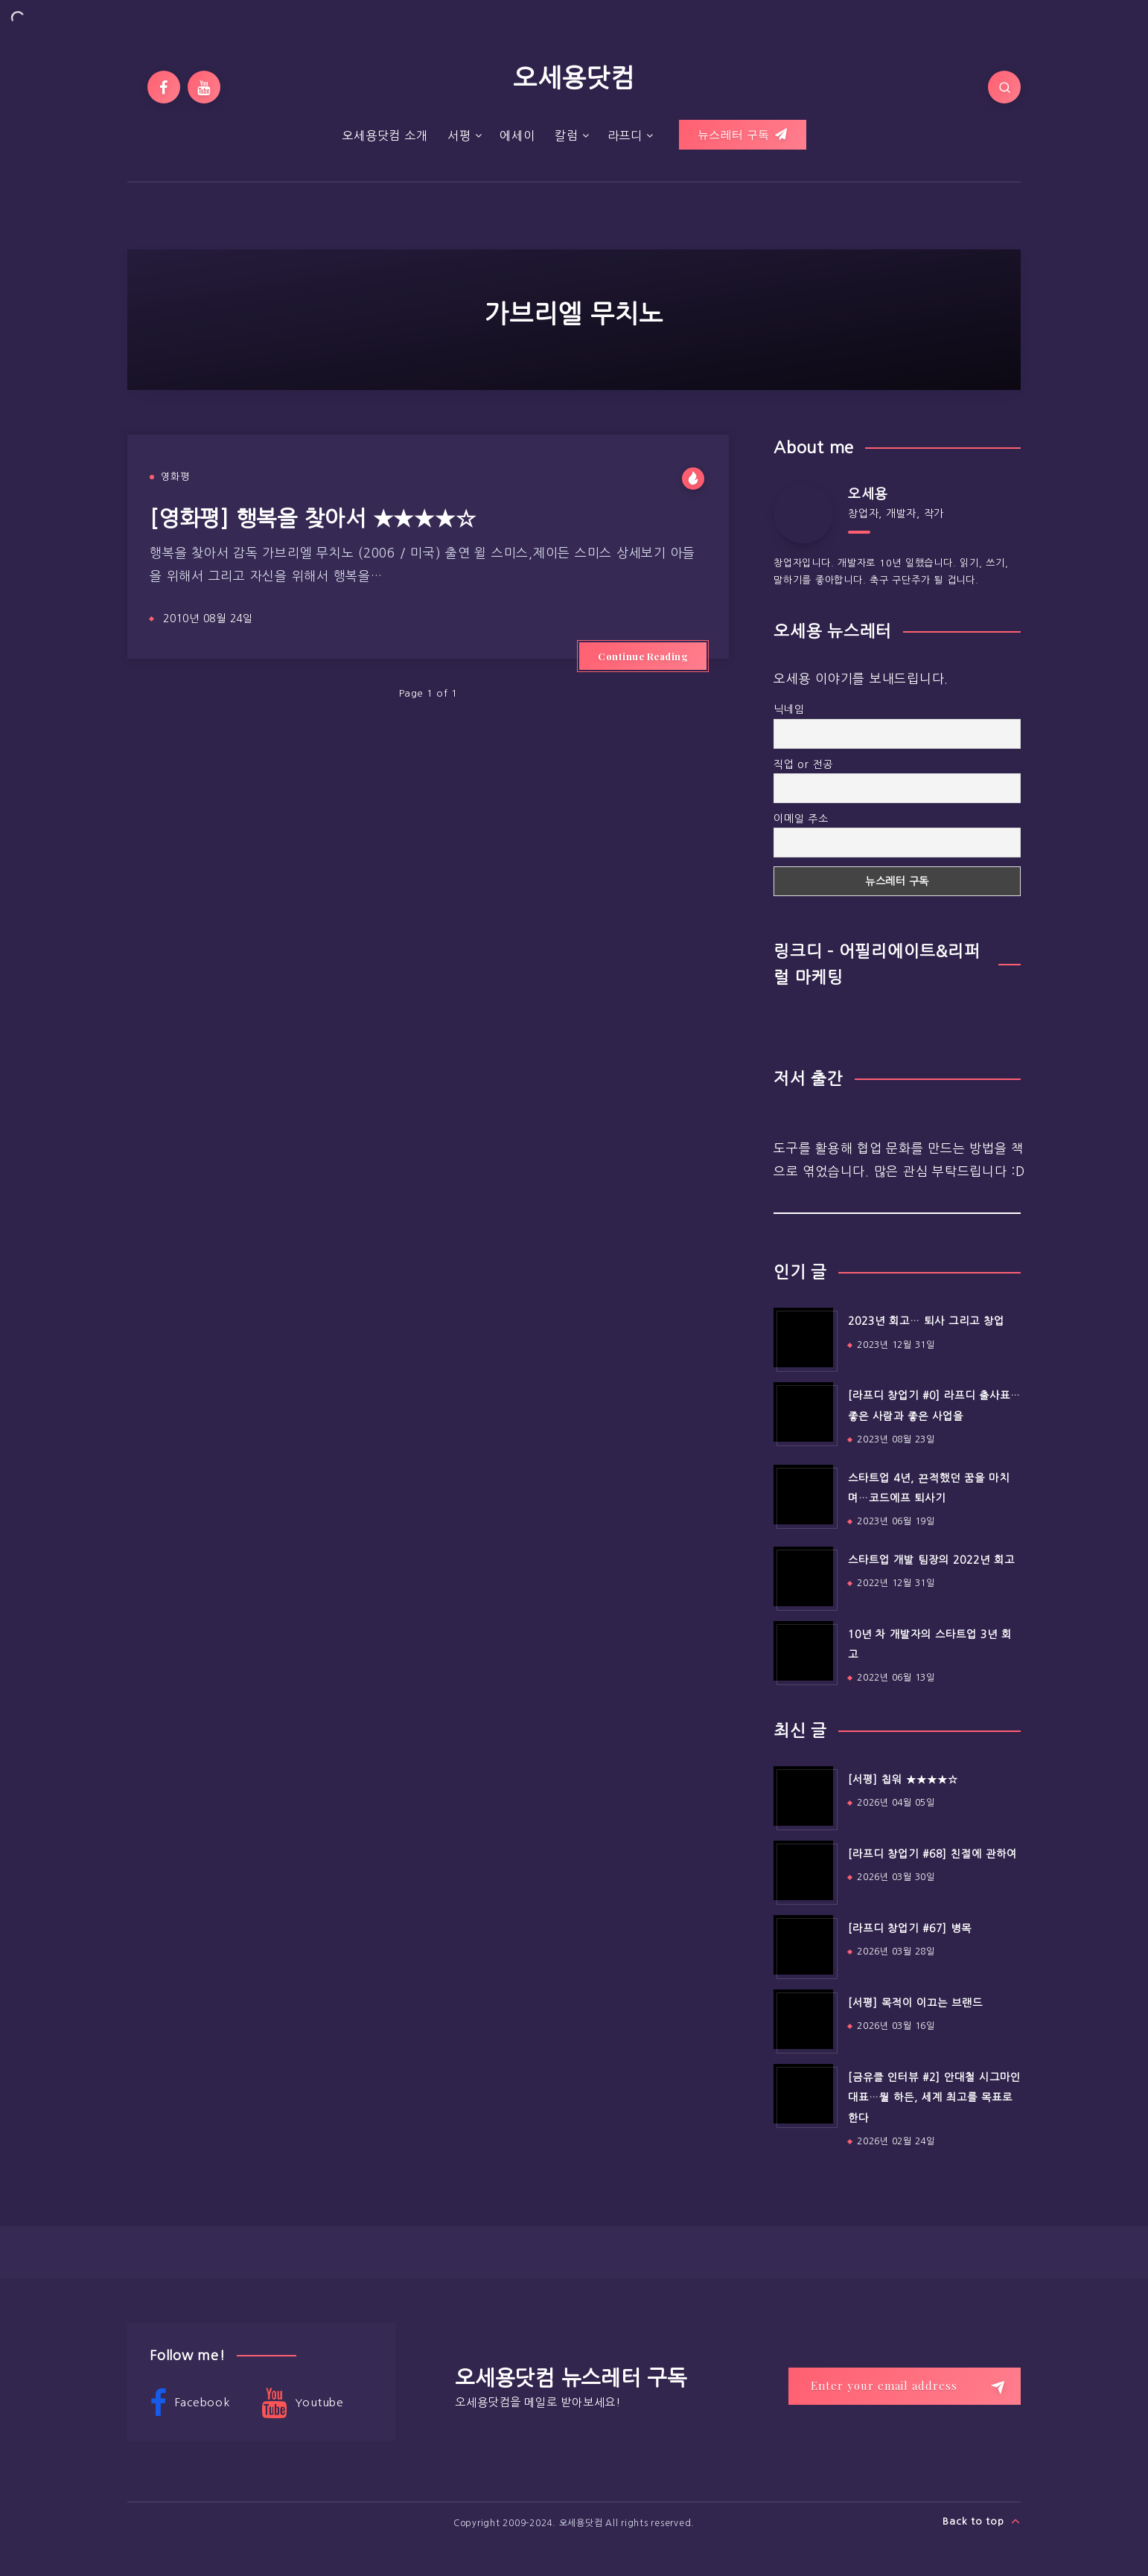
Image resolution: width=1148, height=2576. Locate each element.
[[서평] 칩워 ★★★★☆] (803, 1796)
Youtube (302, 2403)
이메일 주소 (801, 819)
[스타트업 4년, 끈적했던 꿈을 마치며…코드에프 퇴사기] (803, 1494)
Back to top (982, 2521)
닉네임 (789, 709)
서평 (459, 135)
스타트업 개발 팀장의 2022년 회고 (931, 1560)
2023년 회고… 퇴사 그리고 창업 (926, 1321)
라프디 (625, 135)
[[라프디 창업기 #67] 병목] (803, 1945)
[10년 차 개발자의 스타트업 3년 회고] (803, 1651)
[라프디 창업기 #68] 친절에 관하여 (932, 1854)
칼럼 (566, 135)
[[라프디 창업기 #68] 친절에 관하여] (803, 1870)
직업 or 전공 (803, 764)
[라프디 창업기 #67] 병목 (910, 1928)
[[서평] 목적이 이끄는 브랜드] (803, 2019)
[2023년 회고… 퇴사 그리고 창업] (803, 1337)
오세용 (867, 494)
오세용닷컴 (574, 78)
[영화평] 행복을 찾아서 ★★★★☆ (313, 518)
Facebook (190, 2403)
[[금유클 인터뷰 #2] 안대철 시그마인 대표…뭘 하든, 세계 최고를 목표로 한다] (803, 2093)
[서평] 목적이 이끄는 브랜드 (915, 2003)
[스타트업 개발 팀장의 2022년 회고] (803, 1576)
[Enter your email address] (904, 2386)
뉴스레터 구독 (743, 134)
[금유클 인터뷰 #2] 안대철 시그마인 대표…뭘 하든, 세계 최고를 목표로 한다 (934, 2097)
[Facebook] (163, 87)
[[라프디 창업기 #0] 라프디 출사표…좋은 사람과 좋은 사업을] (803, 1412)
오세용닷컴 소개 (384, 135)
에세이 (517, 135)
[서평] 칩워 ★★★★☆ (903, 1779)
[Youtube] (204, 87)
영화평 (175, 477)
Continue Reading (643, 656)
